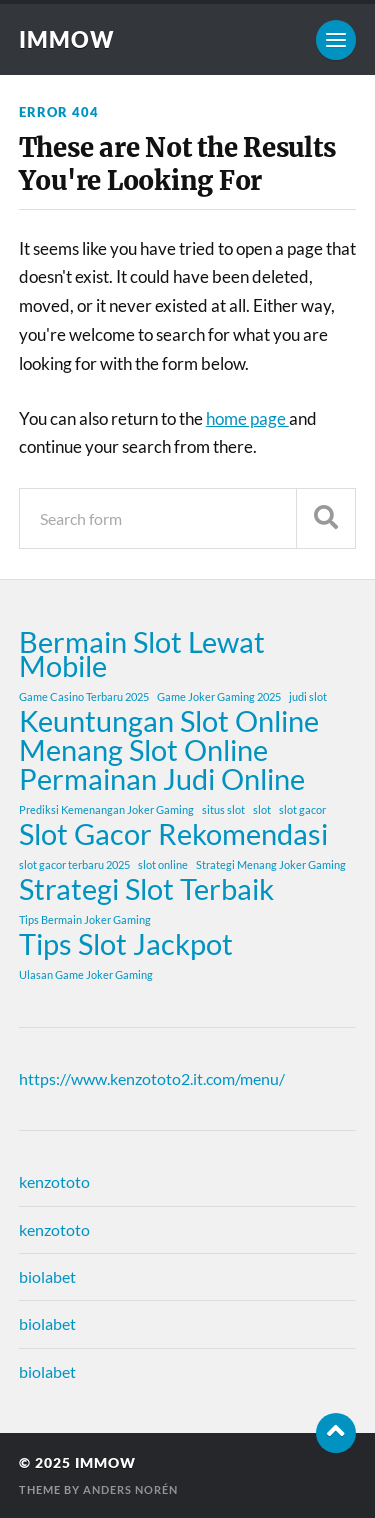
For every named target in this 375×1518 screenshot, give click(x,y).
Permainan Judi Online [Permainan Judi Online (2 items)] (162, 779)
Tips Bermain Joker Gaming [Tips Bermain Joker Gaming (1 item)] (85, 919)
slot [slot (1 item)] (262, 809)
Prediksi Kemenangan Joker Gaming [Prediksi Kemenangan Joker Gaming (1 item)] (106, 809)
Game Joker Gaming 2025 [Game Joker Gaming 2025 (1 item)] (219, 696)
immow (67, 39)
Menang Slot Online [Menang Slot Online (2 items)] (143, 750)
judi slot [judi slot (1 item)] (308, 696)
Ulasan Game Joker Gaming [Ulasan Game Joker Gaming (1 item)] (86, 974)
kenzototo (54, 1181)
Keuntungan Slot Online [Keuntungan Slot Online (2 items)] (169, 721)
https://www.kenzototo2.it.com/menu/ (152, 1078)
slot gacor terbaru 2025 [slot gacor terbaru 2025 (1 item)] (74, 864)
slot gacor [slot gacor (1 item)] (302, 809)
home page (247, 418)
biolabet (47, 1276)
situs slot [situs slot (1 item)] (223, 809)
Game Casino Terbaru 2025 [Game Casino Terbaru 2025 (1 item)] (84, 696)
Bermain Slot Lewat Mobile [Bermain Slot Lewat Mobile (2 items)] (142, 654)
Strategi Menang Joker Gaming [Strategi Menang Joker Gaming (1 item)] (271, 864)
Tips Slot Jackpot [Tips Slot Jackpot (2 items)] (126, 944)
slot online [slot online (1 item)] (163, 864)
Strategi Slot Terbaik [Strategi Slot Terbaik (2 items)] (146, 889)
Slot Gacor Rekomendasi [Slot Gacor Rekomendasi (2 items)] (173, 834)
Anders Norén (130, 1489)
